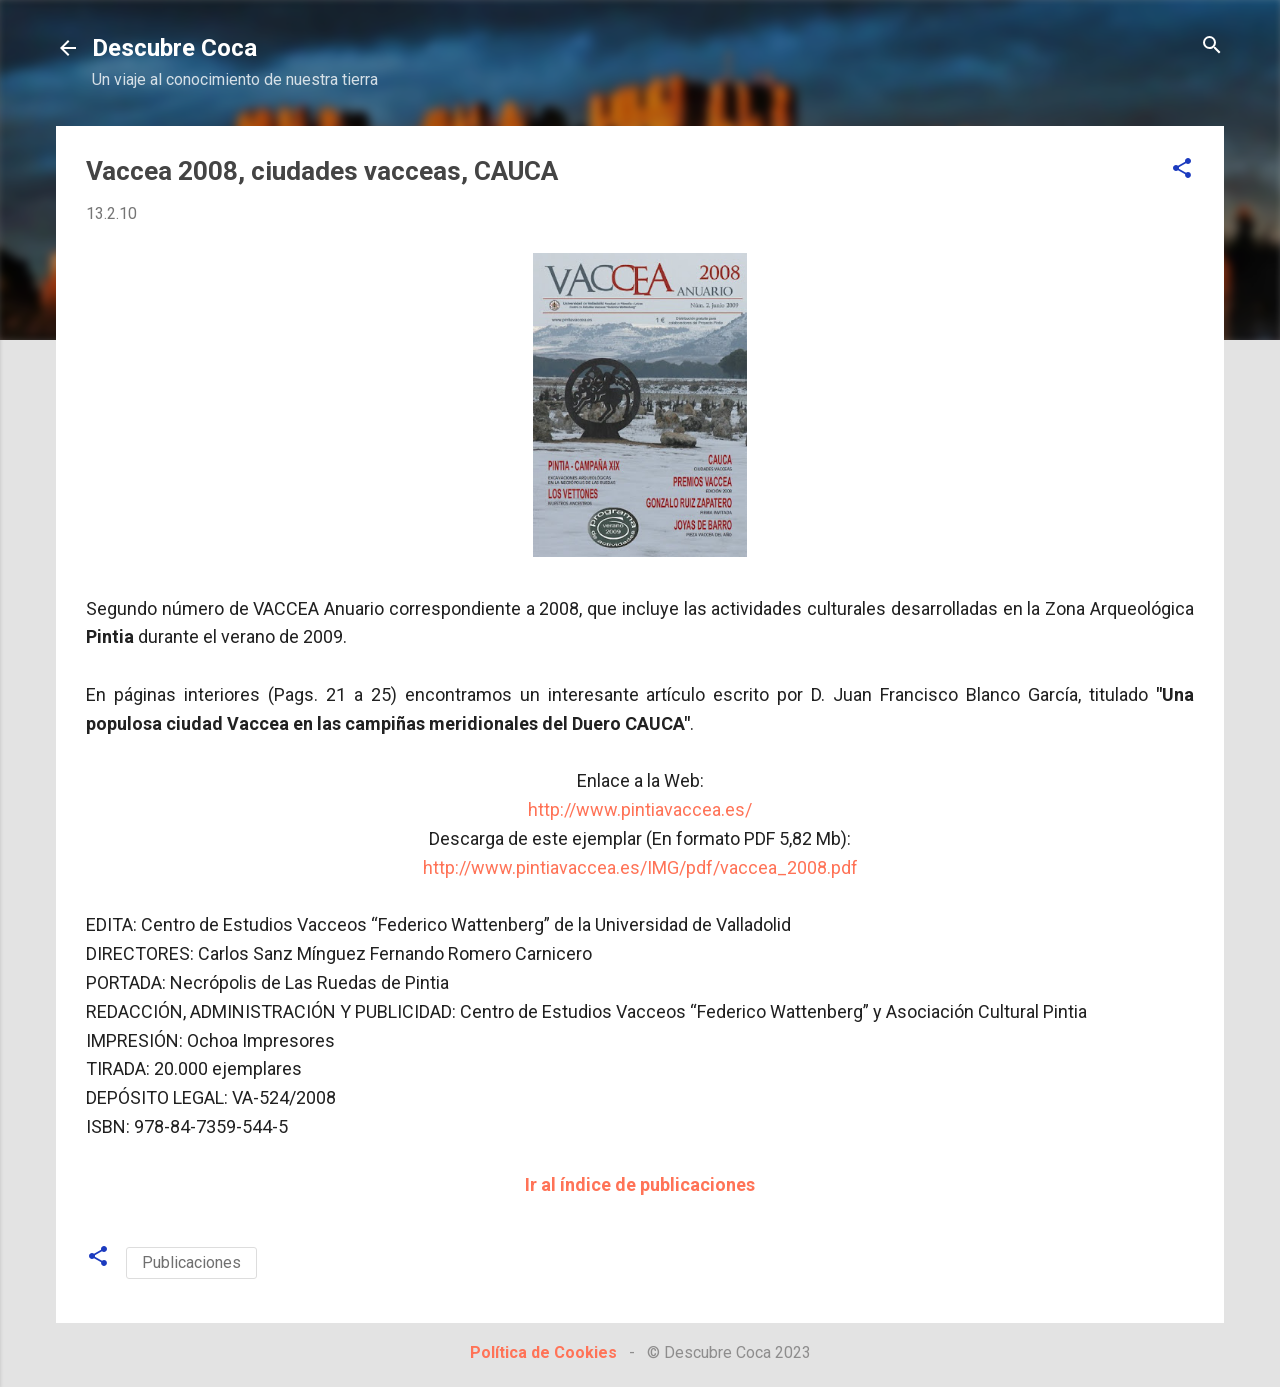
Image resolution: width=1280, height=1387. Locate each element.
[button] (1182, 169)
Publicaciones (191, 1262)
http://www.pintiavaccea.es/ (640, 809)
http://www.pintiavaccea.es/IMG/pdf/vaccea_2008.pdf (640, 867)
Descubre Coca (174, 48)
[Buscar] (1212, 46)
